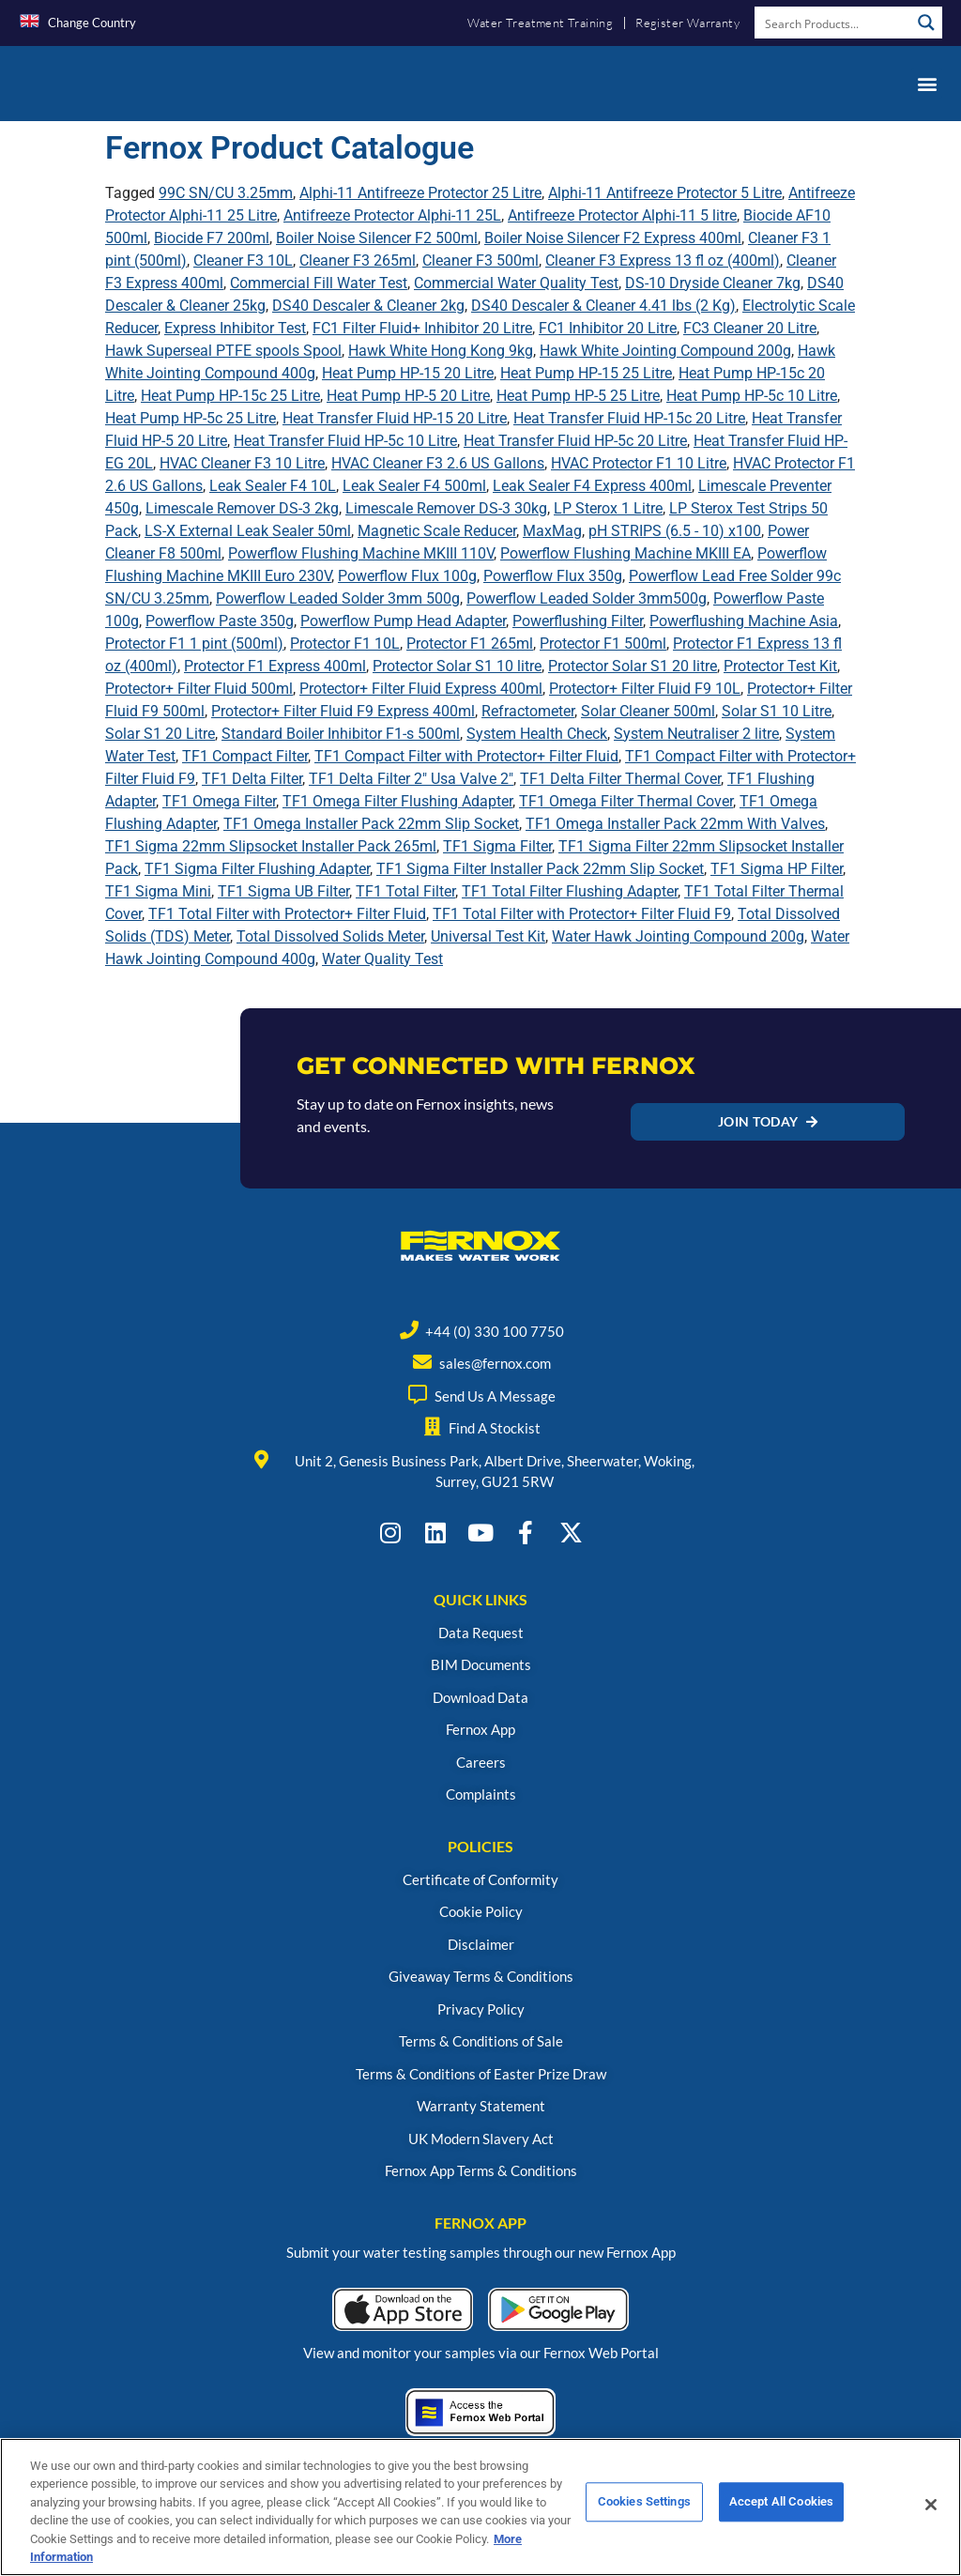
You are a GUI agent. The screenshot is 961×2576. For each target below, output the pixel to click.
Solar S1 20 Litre (160, 734)
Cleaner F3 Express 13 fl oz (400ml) (662, 260)
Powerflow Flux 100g (407, 576)
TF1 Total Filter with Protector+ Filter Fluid (287, 914)
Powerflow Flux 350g (552, 576)
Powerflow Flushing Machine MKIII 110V (361, 553)
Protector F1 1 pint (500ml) (194, 643)
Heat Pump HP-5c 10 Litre (751, 396)
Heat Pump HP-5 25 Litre (578, 396)
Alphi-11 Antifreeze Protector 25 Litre (420, 193)
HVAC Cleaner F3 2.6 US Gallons (437, 463)
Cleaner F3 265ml (357, 260)
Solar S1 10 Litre (776, 711)
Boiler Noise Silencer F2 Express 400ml (612, 238)
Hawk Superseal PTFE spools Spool (223, 351)
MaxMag (552, 531)
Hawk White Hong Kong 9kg (440, 351)
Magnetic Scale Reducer (437, 531)
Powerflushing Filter (577, 621)
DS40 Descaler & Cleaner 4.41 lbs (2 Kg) (603, 305)
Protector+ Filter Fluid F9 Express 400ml (343, 711)
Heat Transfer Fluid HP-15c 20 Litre (629, 418)
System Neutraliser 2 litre (696, 734)
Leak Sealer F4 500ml (414, 486)
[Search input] (833, 22)
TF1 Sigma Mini (158, 891)
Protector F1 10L (345, 643)
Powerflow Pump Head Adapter (403, 621)
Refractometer (527, 711)
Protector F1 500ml (603, 643)
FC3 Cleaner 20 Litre (749, 328)
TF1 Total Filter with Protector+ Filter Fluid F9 (582, 914)
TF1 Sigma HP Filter (776, 869)
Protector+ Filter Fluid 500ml (199, 689)
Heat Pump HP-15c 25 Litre (230, 396)
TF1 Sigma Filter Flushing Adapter (257, 869)
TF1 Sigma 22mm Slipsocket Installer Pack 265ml (270, 846)
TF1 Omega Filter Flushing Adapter (397, 801)
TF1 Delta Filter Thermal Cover (620, 779)
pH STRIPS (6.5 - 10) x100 (674, 531)
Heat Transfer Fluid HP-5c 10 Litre (345, 441)
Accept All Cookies (781, 2518)
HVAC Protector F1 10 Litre (638, 463)
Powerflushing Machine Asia (743, 621)
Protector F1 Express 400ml (275, 666)
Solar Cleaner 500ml (648, 711)
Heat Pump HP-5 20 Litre (408, 396)
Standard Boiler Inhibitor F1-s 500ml (340, 734)
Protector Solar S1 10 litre (457, 666)
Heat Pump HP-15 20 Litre (408, 373)
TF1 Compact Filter (245, 756)
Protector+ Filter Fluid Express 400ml (420, 689)
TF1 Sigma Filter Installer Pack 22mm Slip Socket (540, 869)
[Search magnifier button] (926, 22)
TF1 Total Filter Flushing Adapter (570, 891)
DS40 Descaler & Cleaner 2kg (368, 305)
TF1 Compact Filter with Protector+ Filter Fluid (466, 756)
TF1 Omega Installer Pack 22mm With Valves (675, 824)
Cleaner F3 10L (243, 260)
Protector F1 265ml (469, 643)
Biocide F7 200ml (211, 238)
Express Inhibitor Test (235, 328)
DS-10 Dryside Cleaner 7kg (713, 283)
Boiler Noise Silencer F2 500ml (377, 238)
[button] (926, 83)
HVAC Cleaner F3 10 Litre (242, 463)
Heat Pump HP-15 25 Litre (586, 373)
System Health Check (536, 734)
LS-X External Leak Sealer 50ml (248, 531)
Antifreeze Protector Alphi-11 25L (392, 215)
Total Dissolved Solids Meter (330, 936)
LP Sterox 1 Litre (608, 508)
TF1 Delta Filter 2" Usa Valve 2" (411, 779)
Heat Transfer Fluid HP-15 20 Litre (394, 418)
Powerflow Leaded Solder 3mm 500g (338, 598)
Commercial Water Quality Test (516, 283)
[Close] (931, 2518)
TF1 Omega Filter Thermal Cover (626, 801)
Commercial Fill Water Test (318, 283)
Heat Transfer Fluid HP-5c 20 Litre (575, 441)
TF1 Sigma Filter (497, 846)
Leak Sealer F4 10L (272, 486)
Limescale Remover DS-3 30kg (446, 508)
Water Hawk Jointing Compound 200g (678, 936)
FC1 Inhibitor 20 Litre (608, 328)
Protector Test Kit (780, 666)
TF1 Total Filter (405, 891)
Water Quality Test (382, 959)
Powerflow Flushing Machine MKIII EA (625, 553)
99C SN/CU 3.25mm (226, 193)
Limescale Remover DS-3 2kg (242, 508)
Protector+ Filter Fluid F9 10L (644, 689)
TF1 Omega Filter (219, 801)
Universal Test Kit (488, 936)
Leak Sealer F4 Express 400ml (592, 486)
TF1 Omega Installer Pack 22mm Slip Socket (371, 824)
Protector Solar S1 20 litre (632, 666)
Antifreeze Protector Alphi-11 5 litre (622, 215)
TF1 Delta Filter (252, 779)
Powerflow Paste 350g (219, 621)
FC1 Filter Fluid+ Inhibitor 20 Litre (422, 328)
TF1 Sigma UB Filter (283, 891)
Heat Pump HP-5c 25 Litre (190, 418)
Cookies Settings (644, 2518)
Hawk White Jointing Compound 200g (665, 351)
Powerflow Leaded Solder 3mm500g (586, 598)
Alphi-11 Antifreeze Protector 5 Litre (665, 193)
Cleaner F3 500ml (480, 260)
